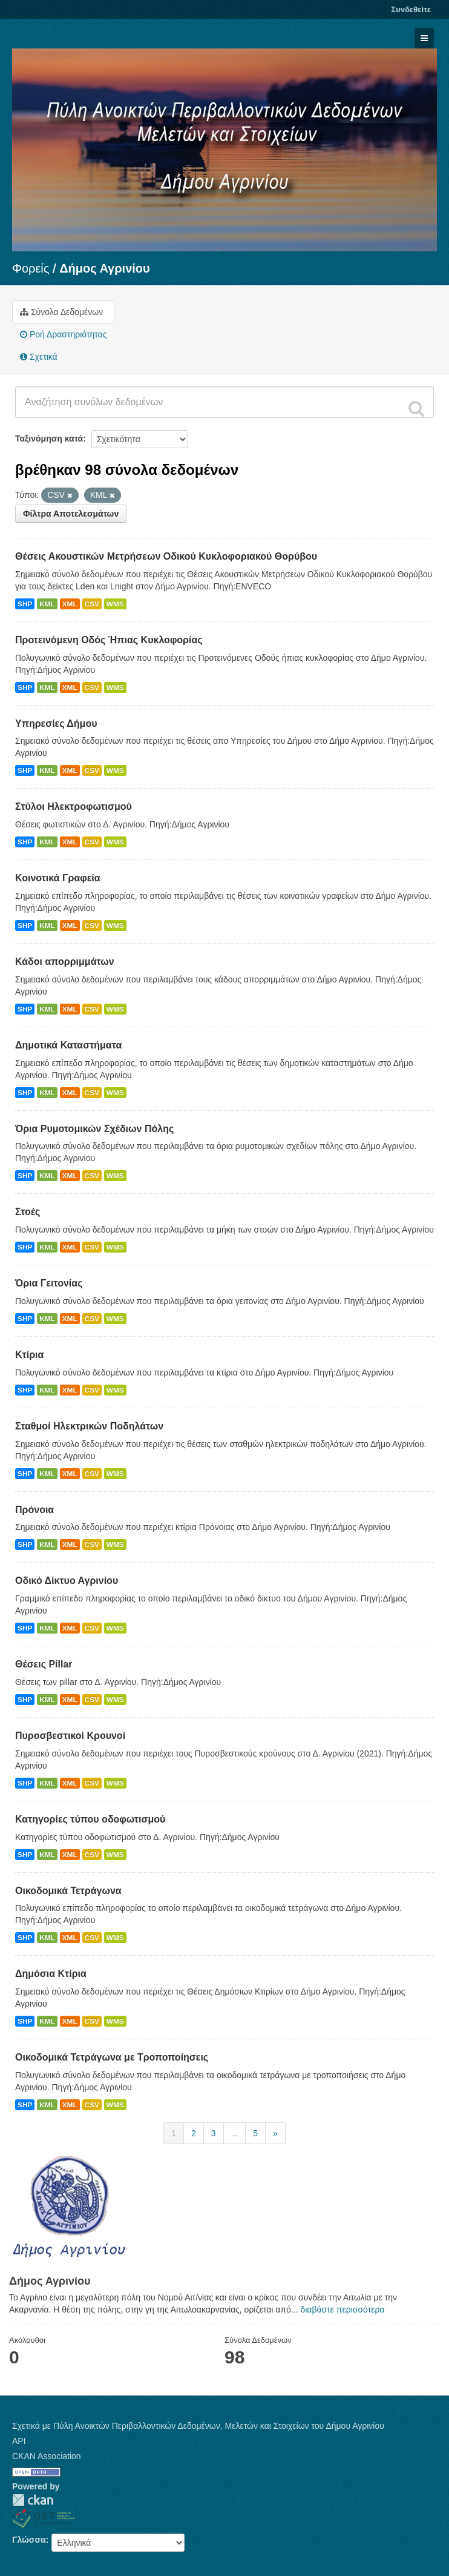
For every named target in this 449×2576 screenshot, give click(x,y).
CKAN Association (46, 2456)
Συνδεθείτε (411, 9)
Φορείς (30, 268)
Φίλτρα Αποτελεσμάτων (71, 513)
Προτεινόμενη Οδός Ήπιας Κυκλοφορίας (109, 640)
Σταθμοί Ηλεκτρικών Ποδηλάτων (89, 1426)
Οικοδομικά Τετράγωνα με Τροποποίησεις (111, 2057)
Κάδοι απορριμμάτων (64, 961)
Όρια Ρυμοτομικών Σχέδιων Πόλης (94, 1129)
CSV (92, 604)
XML (69, 604)
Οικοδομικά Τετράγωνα (68, 1891)
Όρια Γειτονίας (48, 1283)
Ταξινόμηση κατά (49, 438)
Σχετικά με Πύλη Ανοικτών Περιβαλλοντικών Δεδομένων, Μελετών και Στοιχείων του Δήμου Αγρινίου (198, 2426)
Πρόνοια (34, 1510)
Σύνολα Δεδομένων (61, 312)
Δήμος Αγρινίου (104, 268)
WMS (115, 604)
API (19, 2441)
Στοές (27, 1212)
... (234, 2133)
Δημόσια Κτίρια (51, 1973)
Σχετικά (38, 357)
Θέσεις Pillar (44, 1664)
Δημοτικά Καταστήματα (68, 1045)
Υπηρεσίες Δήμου (56, 723)
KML (47, 604)
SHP (25, 604)
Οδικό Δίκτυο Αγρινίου (66, 1580)
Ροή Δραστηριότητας (63, 334)
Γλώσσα (29, 2540)
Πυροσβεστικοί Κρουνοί (70, 1735)
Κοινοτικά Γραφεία (57, 878)
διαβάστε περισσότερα (342, 2309)
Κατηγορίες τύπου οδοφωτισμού (90, 1819)
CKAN (32, 2500)
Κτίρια (29, 1354)
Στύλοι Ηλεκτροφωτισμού (73, 806)
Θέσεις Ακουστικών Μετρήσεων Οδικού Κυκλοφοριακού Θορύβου (166, 556)
